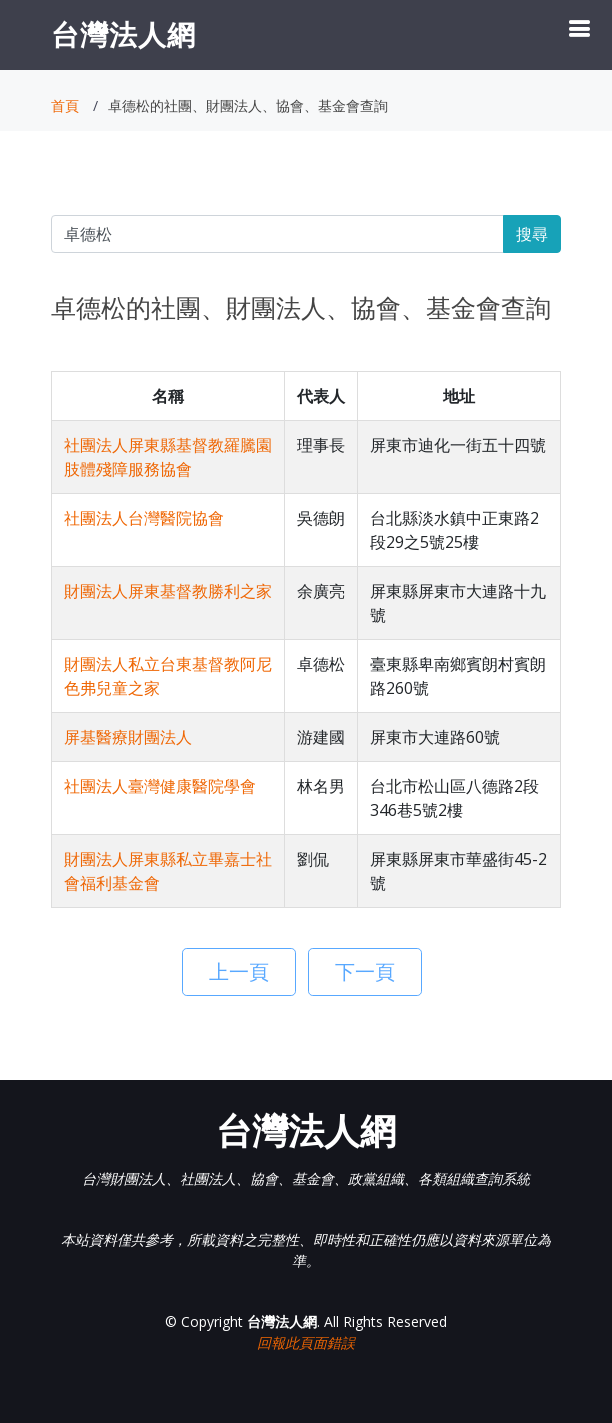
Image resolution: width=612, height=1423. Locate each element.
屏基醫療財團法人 (128, 737)
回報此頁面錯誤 (306, 1342)
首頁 (65, 105)
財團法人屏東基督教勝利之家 (168, 591)
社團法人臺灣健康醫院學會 (160, 786)
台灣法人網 (123, 34)
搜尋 (532, 234)
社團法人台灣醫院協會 (144, 518)
